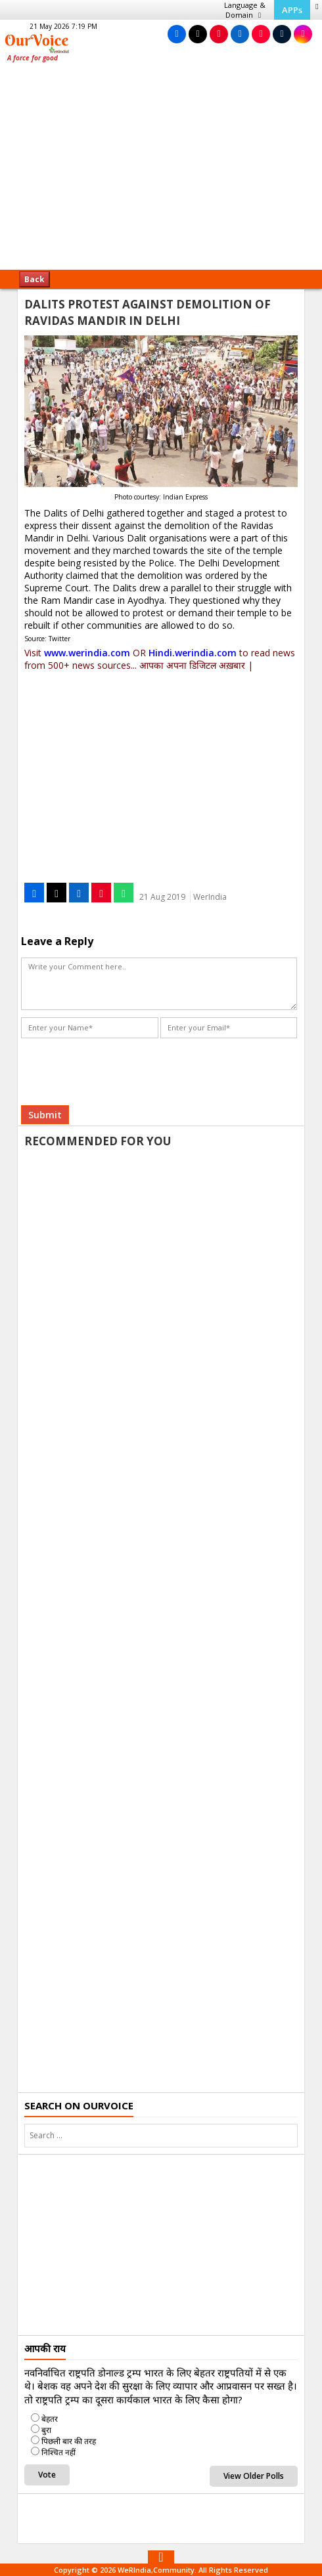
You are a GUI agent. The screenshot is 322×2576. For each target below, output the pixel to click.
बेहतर (49, 2418)
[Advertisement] (161, 171)
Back (34, 279)
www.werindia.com (87, 652)
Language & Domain (244, 10)
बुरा (46, 2430)
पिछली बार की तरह (68, 2441)
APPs (292, 10)
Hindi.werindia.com (193, 652)
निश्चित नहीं (58, 2452)
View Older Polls (253, 2475)
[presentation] (121, 1067)
